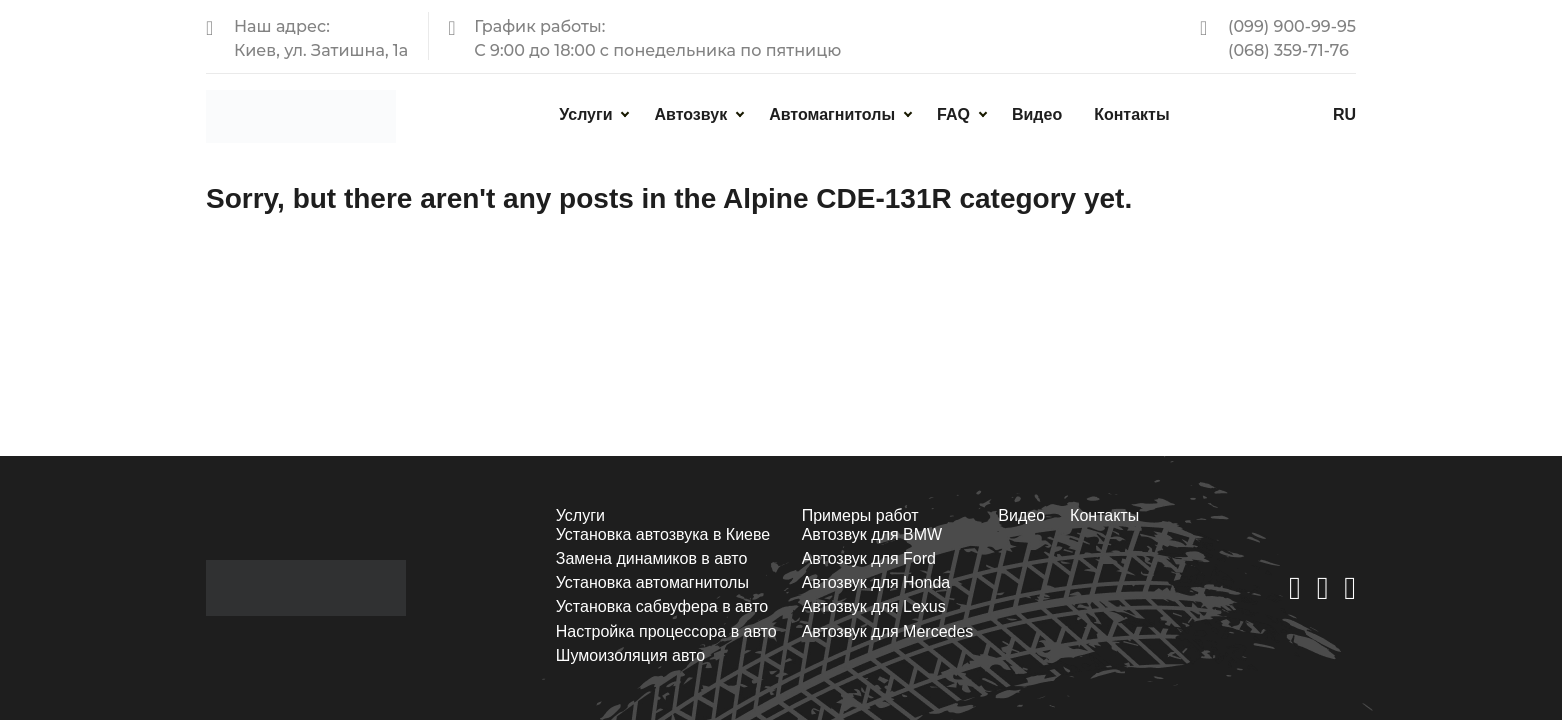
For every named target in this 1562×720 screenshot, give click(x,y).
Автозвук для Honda (876, 582)
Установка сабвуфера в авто (662, 606)
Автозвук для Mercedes (888, 631)
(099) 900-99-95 (1292, 26)
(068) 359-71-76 (1288, 50)
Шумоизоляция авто (630, 655)
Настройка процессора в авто (666, 631)
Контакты (1131, 114)
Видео (1037, 114)
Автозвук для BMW (872, 534)
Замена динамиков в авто (652, 558)
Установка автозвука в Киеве (663, 534)
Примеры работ (860, 515)
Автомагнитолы (832, 114)
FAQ (953, 114)
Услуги (585, 114)
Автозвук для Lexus (874, 606)
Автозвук (690, 114)
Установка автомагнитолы (652, 582)
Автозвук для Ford (869, 558)
